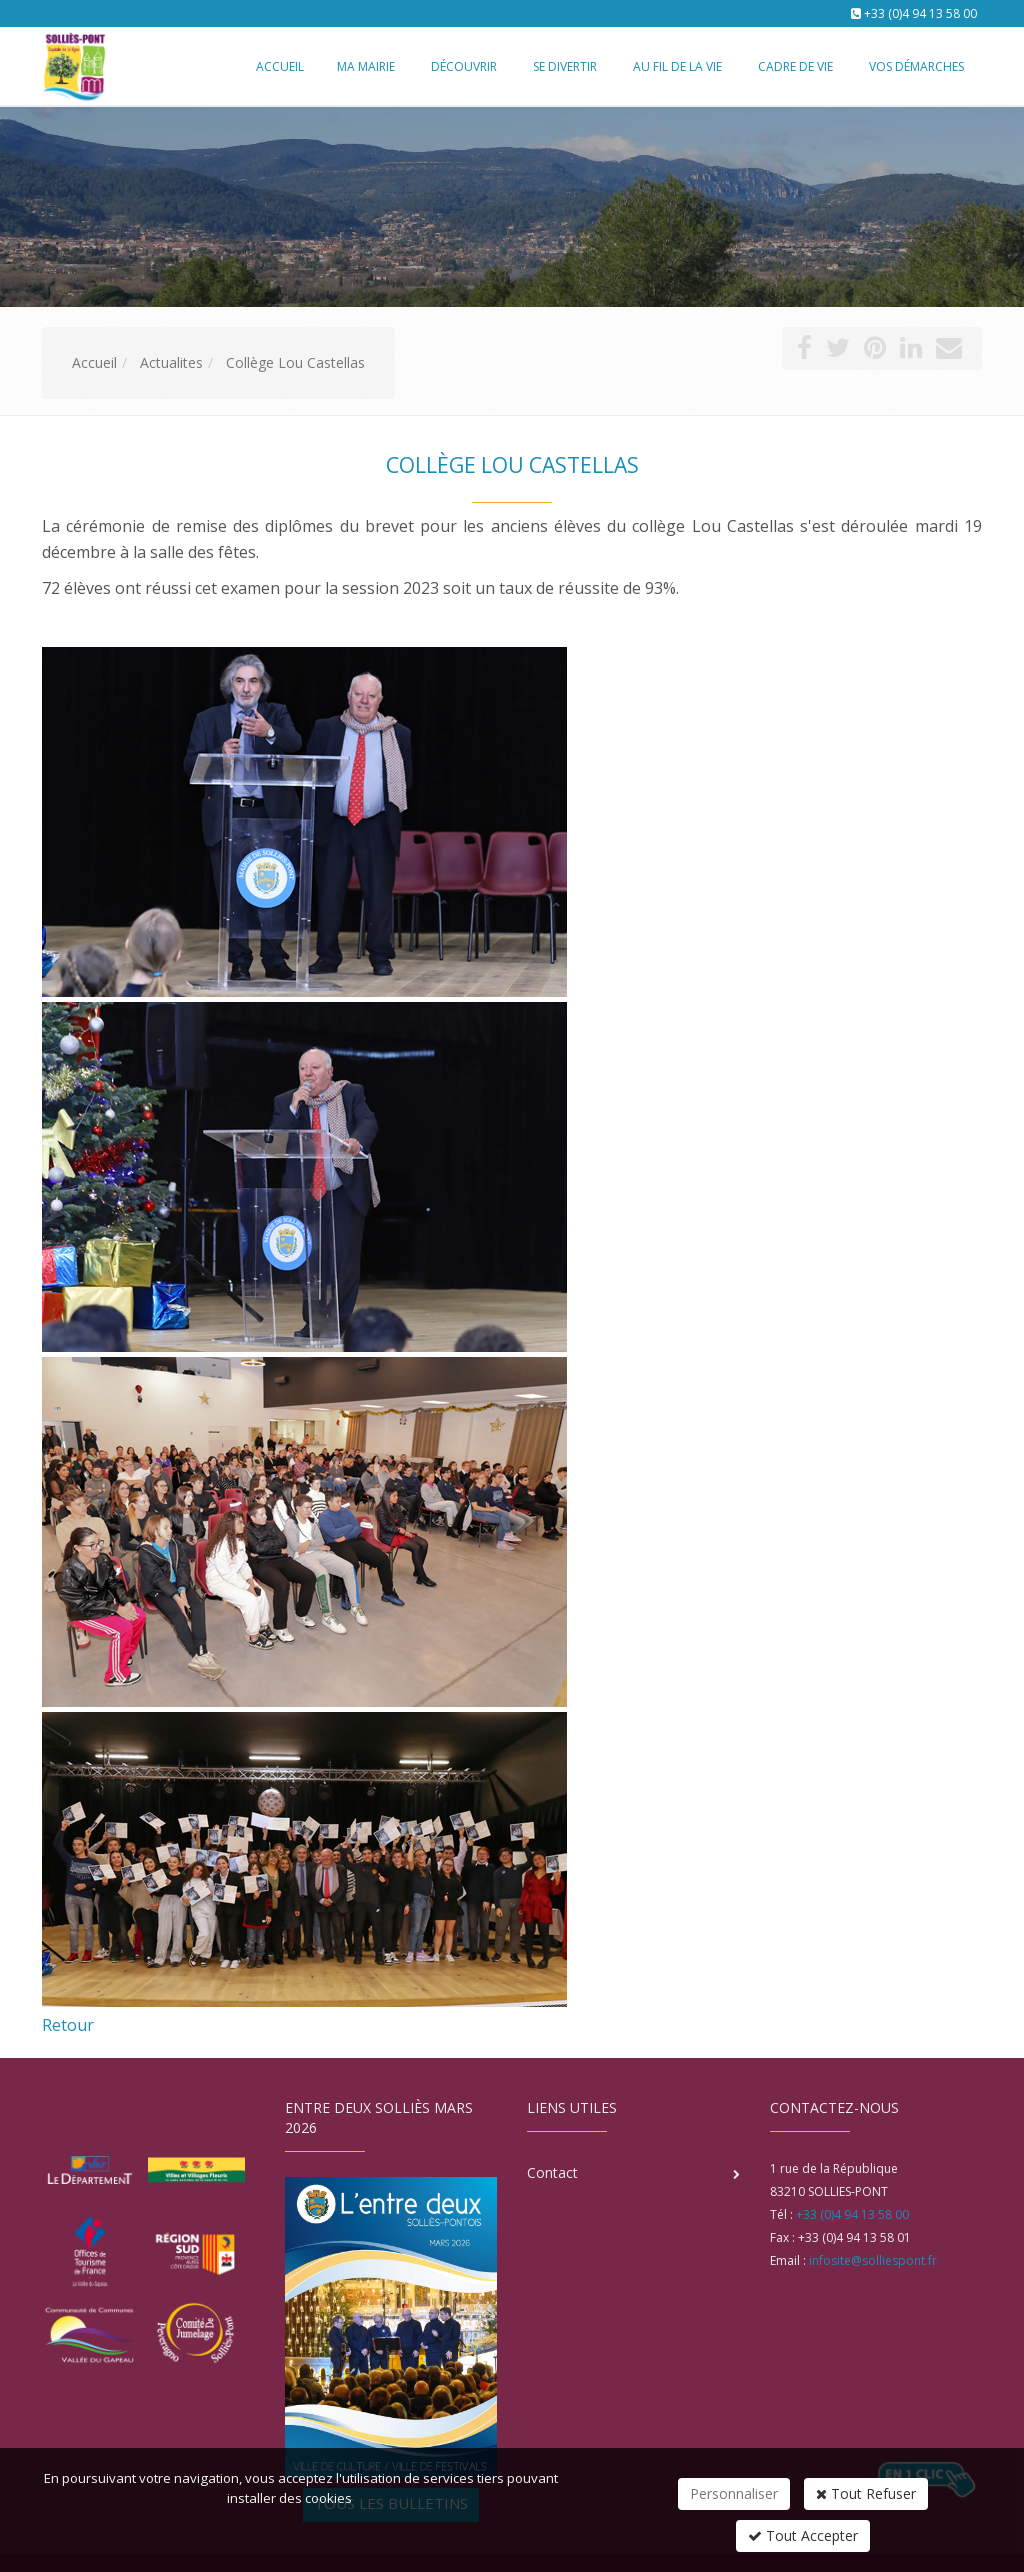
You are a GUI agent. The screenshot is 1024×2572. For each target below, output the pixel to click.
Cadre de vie (795, 66)
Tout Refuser (866, 2493)
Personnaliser (734, 2493)
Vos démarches (916, 66)
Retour (68, 2025)
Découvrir (464, 66)
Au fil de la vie (677, 66)
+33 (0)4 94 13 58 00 (920, 13)
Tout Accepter (803, 2535)
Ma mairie (366, 66)
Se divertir (565, 66)
